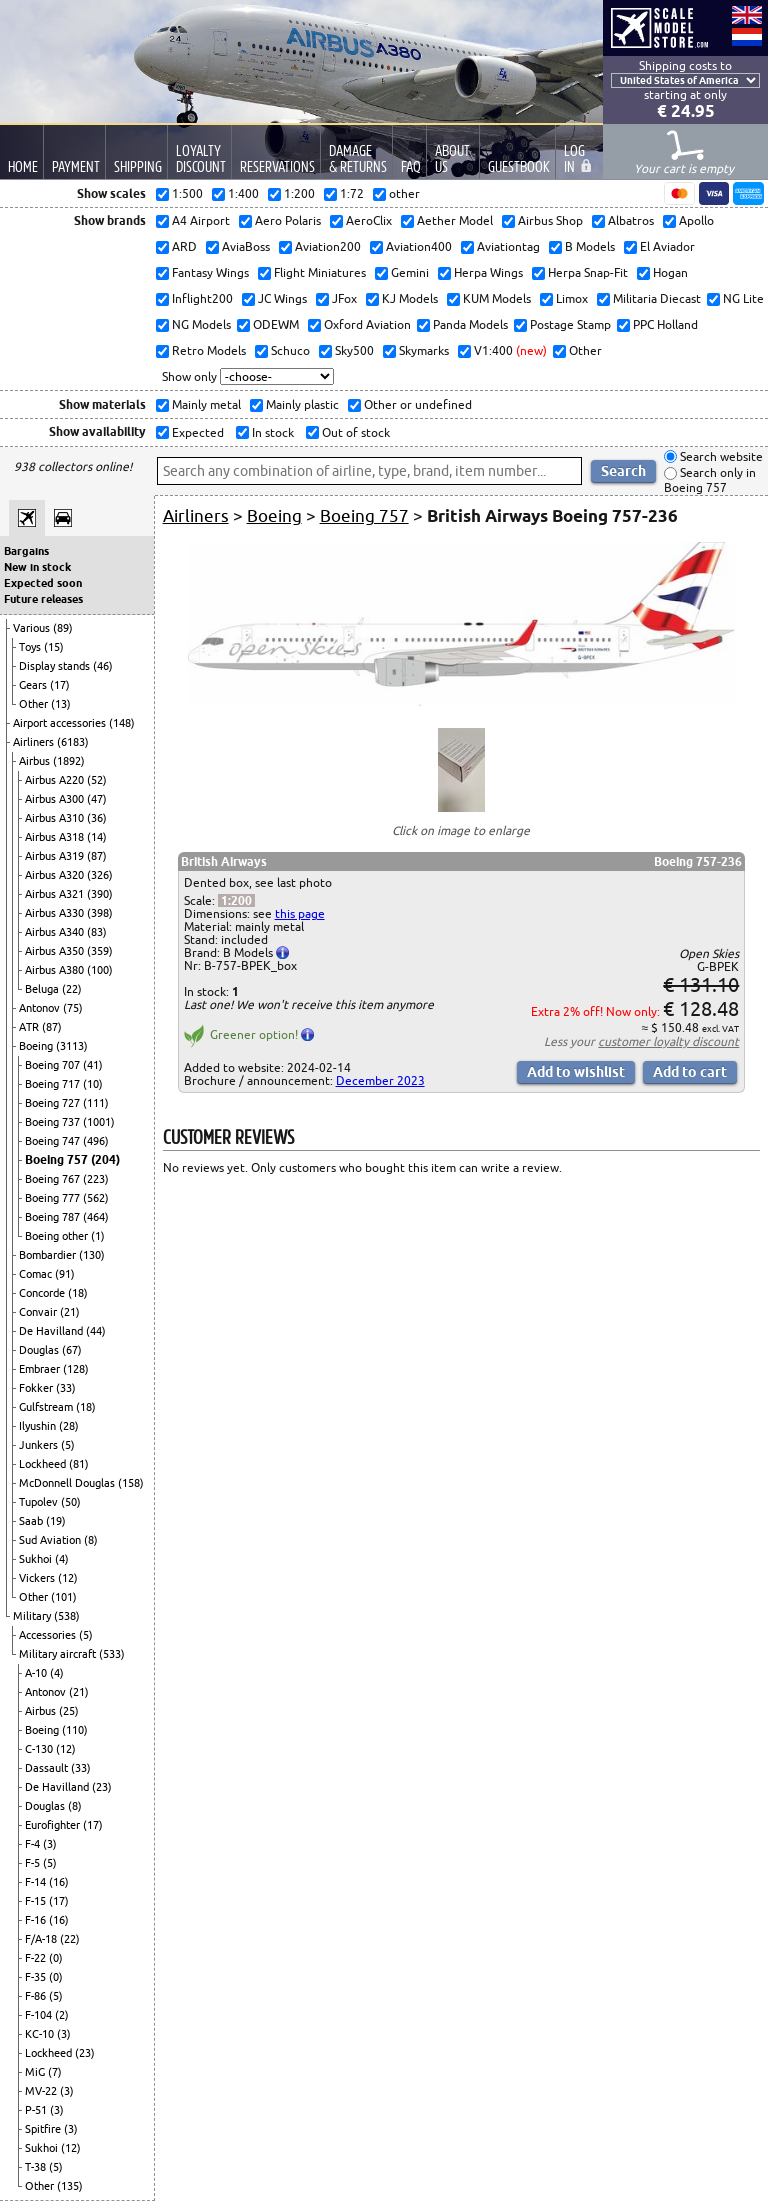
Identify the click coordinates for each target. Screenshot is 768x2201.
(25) (69, 1711)
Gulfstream (47, 1407)
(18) (78, 1293)
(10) (93, 1084)
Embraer (41, 1369)
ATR (30, 1027)
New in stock (37, 567)
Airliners (35, 742)
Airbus (36, 761)
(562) (96, 1198)
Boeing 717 (54, 1084)
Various (33, 628)
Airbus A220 (56, 780)
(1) (98, 1236)
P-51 (37, 2110)
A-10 (37, 1673)
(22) (72, 989)
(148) (122, 723)
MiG (36, 2072)
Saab (32, 1521)
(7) (55, 2072)
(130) (92, 1255)
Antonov (41, 1008)
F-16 (37, 1920)
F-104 (40, 2015)
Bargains (26, 551)
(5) (68, 1445)
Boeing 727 (54, 1103)
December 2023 (380, 1080)
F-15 (37, 1901)
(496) (96, 1141)
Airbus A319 (56, 856)
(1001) (99, 1122)
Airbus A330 (56, 913)
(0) (56, 1958)
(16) (59, 1882)
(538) (67, 1616)
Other (35, 704)
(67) (72, 1350)
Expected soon (43, 583)
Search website (720, 456)
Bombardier (49, 1255)
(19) (56, 1521)
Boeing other (58, 1236)
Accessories (49, 1635)
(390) (100, 894)
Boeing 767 (54, 1179)
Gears (34, 685)
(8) (91, 1540)
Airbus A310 (56, 818)
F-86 (37, 1996)
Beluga (43, 989)
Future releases (43, 599)
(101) (64, 1597)
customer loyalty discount (668, 1041)
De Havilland (52, 1331)
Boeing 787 (54, 1217)
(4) (62, 1559)
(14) (97, 837)
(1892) (69, 761)
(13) (61, 704)
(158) (131, 1483)
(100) (100, 970)
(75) (73, 1008)
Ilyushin (39, 1426)
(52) (97, 780)
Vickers (38, 1578)
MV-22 (42, 2091)
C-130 (40, 1749)
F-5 (34, 1863)
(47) (97, 799)
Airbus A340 (56, 932)
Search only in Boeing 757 (710, 480)
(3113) (72, 1046)
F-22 (37, 1958)
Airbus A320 (56, 875)
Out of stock (354, 432)
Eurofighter (54, 1825)
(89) (63, 628)
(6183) (73, 742)
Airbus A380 (56, 970)
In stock (271, 432)
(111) (96, 1103)
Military (33, 1616)
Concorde (43, 1293)
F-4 (34, 1844)
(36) (97, 818)
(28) (69, 1426)
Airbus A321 (56, 894)
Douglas (40, 1350)
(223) (96, 1179)
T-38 (37, 2167)
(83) (97, 932)
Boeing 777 (54, 1198)
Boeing (37, 1046)
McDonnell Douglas (68, 1483)
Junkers (40, 1445)
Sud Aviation (51, 1540)
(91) (65, 1274)
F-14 (37, 1882)
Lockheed (44, 1464)
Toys (31, 647)
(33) (66, 1388)
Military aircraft (59, 1654)
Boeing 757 (58, 1159)
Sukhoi (37, 1559)
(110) (75, 1730)
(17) (60, 685)
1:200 (236, 900)
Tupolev (40, 1502)
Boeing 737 (54, 1122)
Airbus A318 (56, 837)
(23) (102, 1787)
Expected (196, 432)
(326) (100, 875)
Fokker (37, 1388)
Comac (37, 1274)
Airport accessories (61, 723)
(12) (68, 1578)
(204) (105, 1159)
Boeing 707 (54, 1065)
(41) (93, 1065)
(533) (112, 1654)
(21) (70, 1312)
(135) (70, 2186)
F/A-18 (42, 1939)
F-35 (37, 1977)
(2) (62, 2015)
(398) (100, 913)
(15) (54, 647)
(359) (100, 951)
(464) (96, 1217)
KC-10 (41, 2034)
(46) (103, 666)
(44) (96, 1331)
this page (300, 913)
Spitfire (44, 2129)
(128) (76, 1369)
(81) (79, 1464)
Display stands (56, 666)
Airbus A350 (56, 951)
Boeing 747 (54, 1141)
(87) (97, 856)
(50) (71, 1502)
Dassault (48, 1768)
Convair (39, 1312)
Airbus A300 (56, 799)
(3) (50, 1844)
